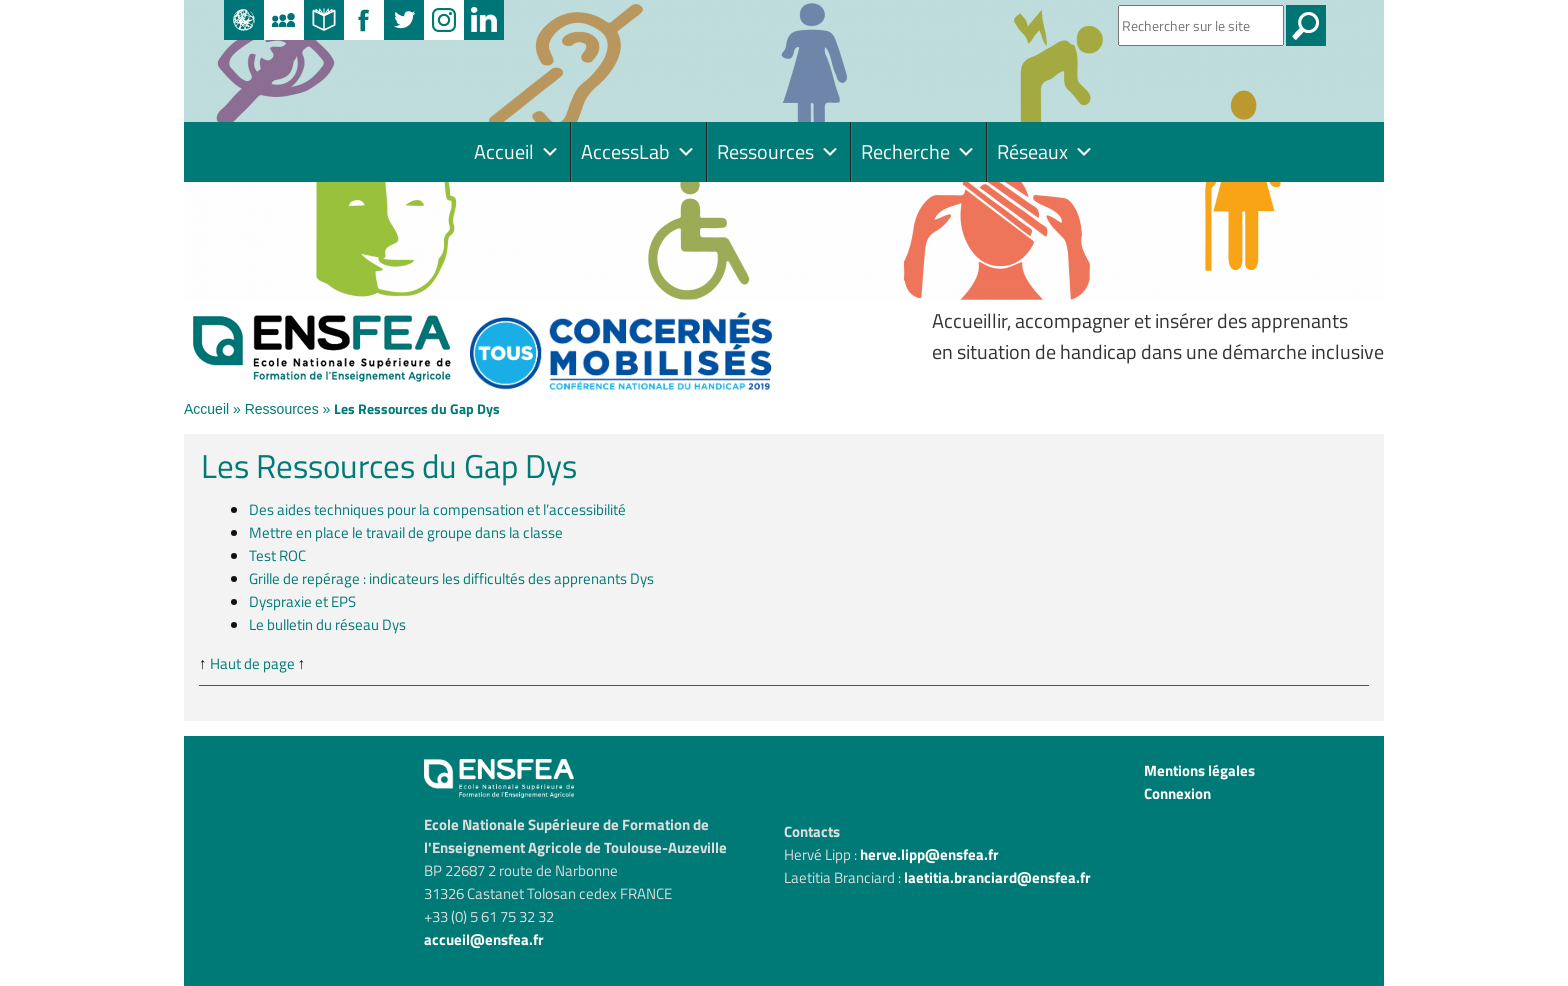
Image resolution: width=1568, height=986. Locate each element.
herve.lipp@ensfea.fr (929, 854)
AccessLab (638, 151)
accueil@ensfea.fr (484, 939)
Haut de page (252, 663)
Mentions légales (1199, 770)
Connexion (1177, 793)
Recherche (918, 151)
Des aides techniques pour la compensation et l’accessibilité (437, 509)
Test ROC (277, 555)
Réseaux (1045, 151)
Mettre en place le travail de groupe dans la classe (406, 532)
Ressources (778, 151)
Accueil (517, 151)
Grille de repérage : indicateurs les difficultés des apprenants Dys (451, 578)
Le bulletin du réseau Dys (327, 624)
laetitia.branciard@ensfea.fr (997, 877)
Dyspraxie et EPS (302, 601)
